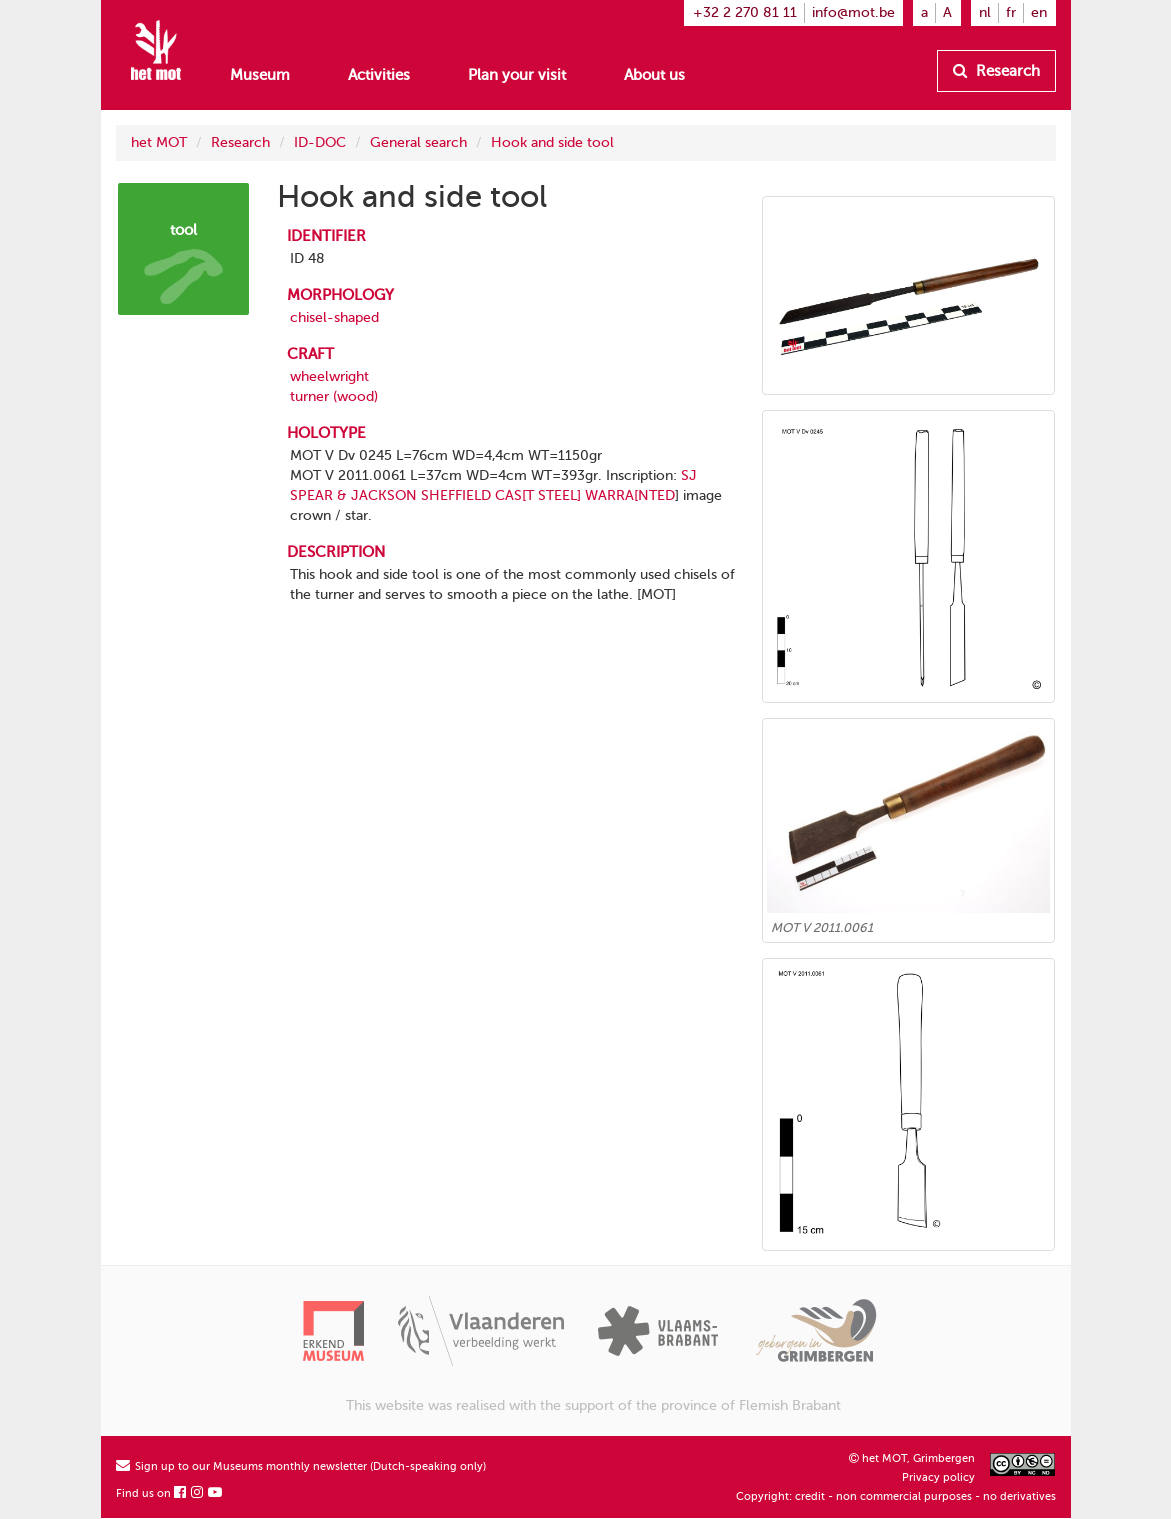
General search (418, 142)
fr (1011, 12)
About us (654, 75)
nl (985, 12)
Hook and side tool (552, 142)
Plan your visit (517, 75)
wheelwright (329, 376)
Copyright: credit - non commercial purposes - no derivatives (896, 1496)
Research (996, 71)
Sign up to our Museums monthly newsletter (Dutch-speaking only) (301, 1466)
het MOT (159, 142)
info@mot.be (853, 12)
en (1039, 12)
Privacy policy (938, 1477)
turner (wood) (334, 396)
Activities (379, 75)
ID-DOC (320, 142)
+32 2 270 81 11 (745, 12)
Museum (260, 75)
